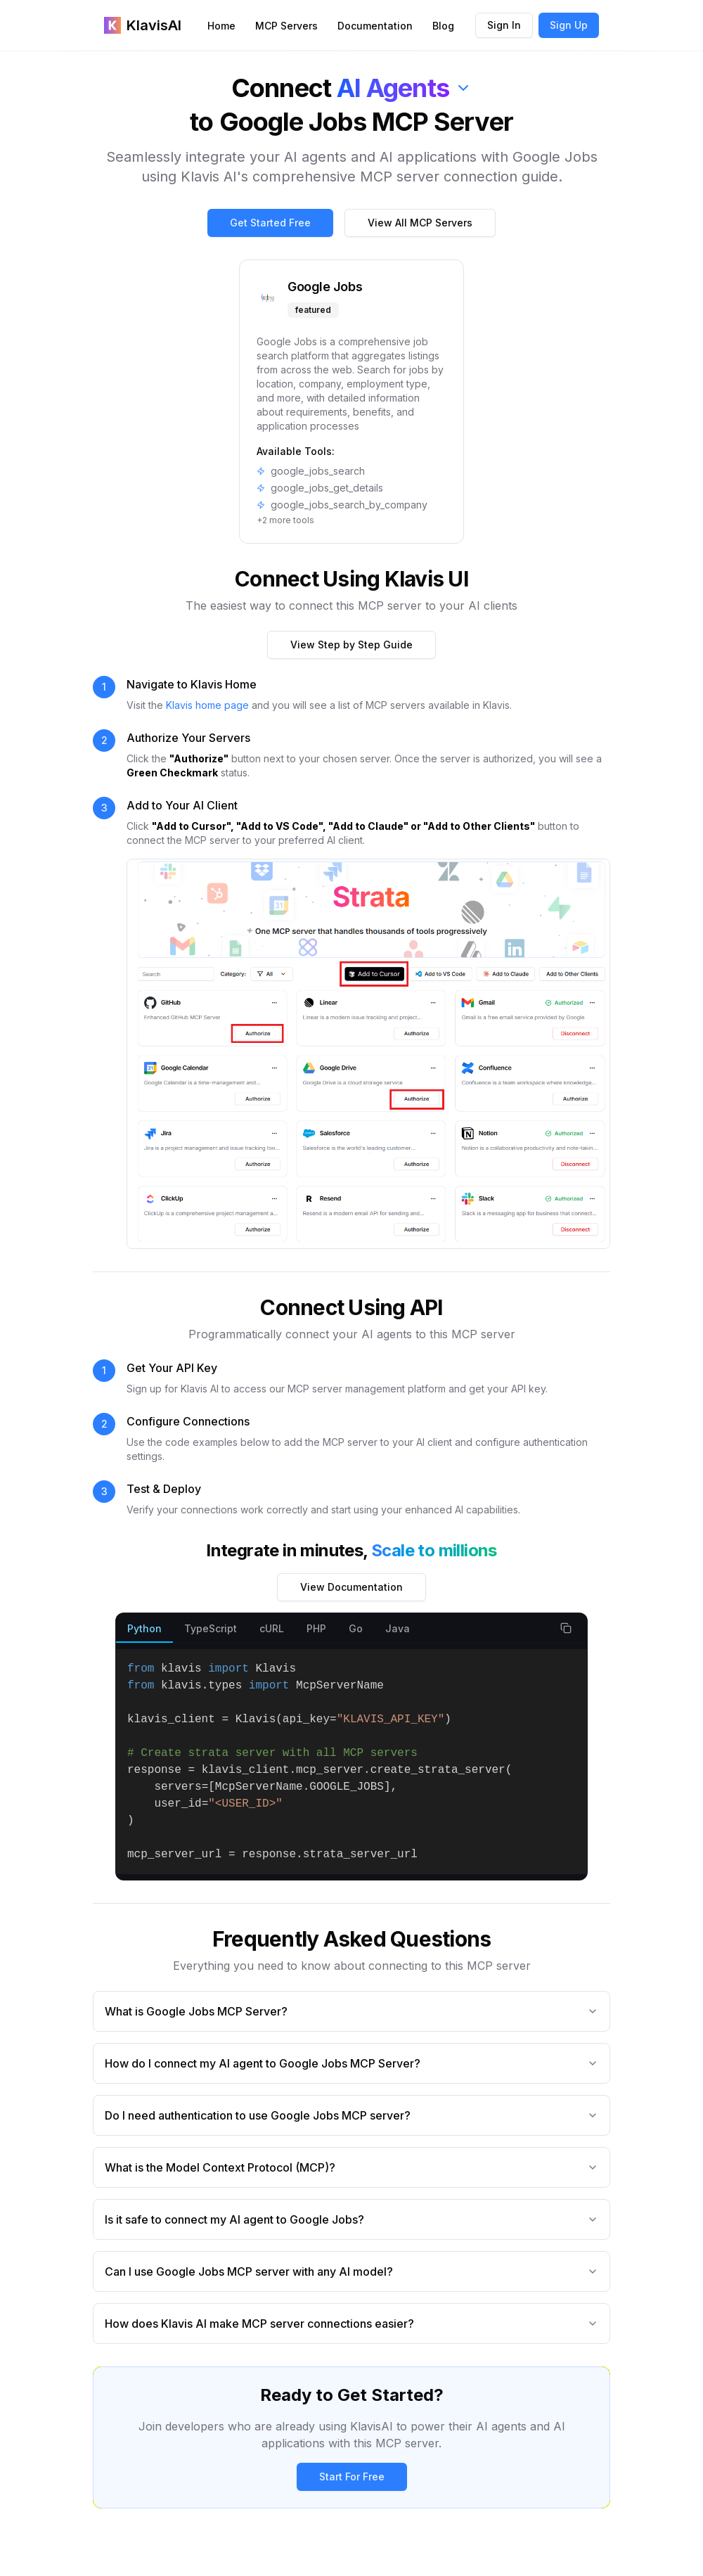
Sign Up (569, 25)
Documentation (375, 26)
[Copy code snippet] (566, 1628)
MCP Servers (286, 26)
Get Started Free (270, 223)
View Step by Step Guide (351, 645)
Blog (443, 26)
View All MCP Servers (420, 223)
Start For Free (352, 2476)
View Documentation (351, 1587)
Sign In (504, 25)
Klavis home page (207, 705)
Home (221, 26)
